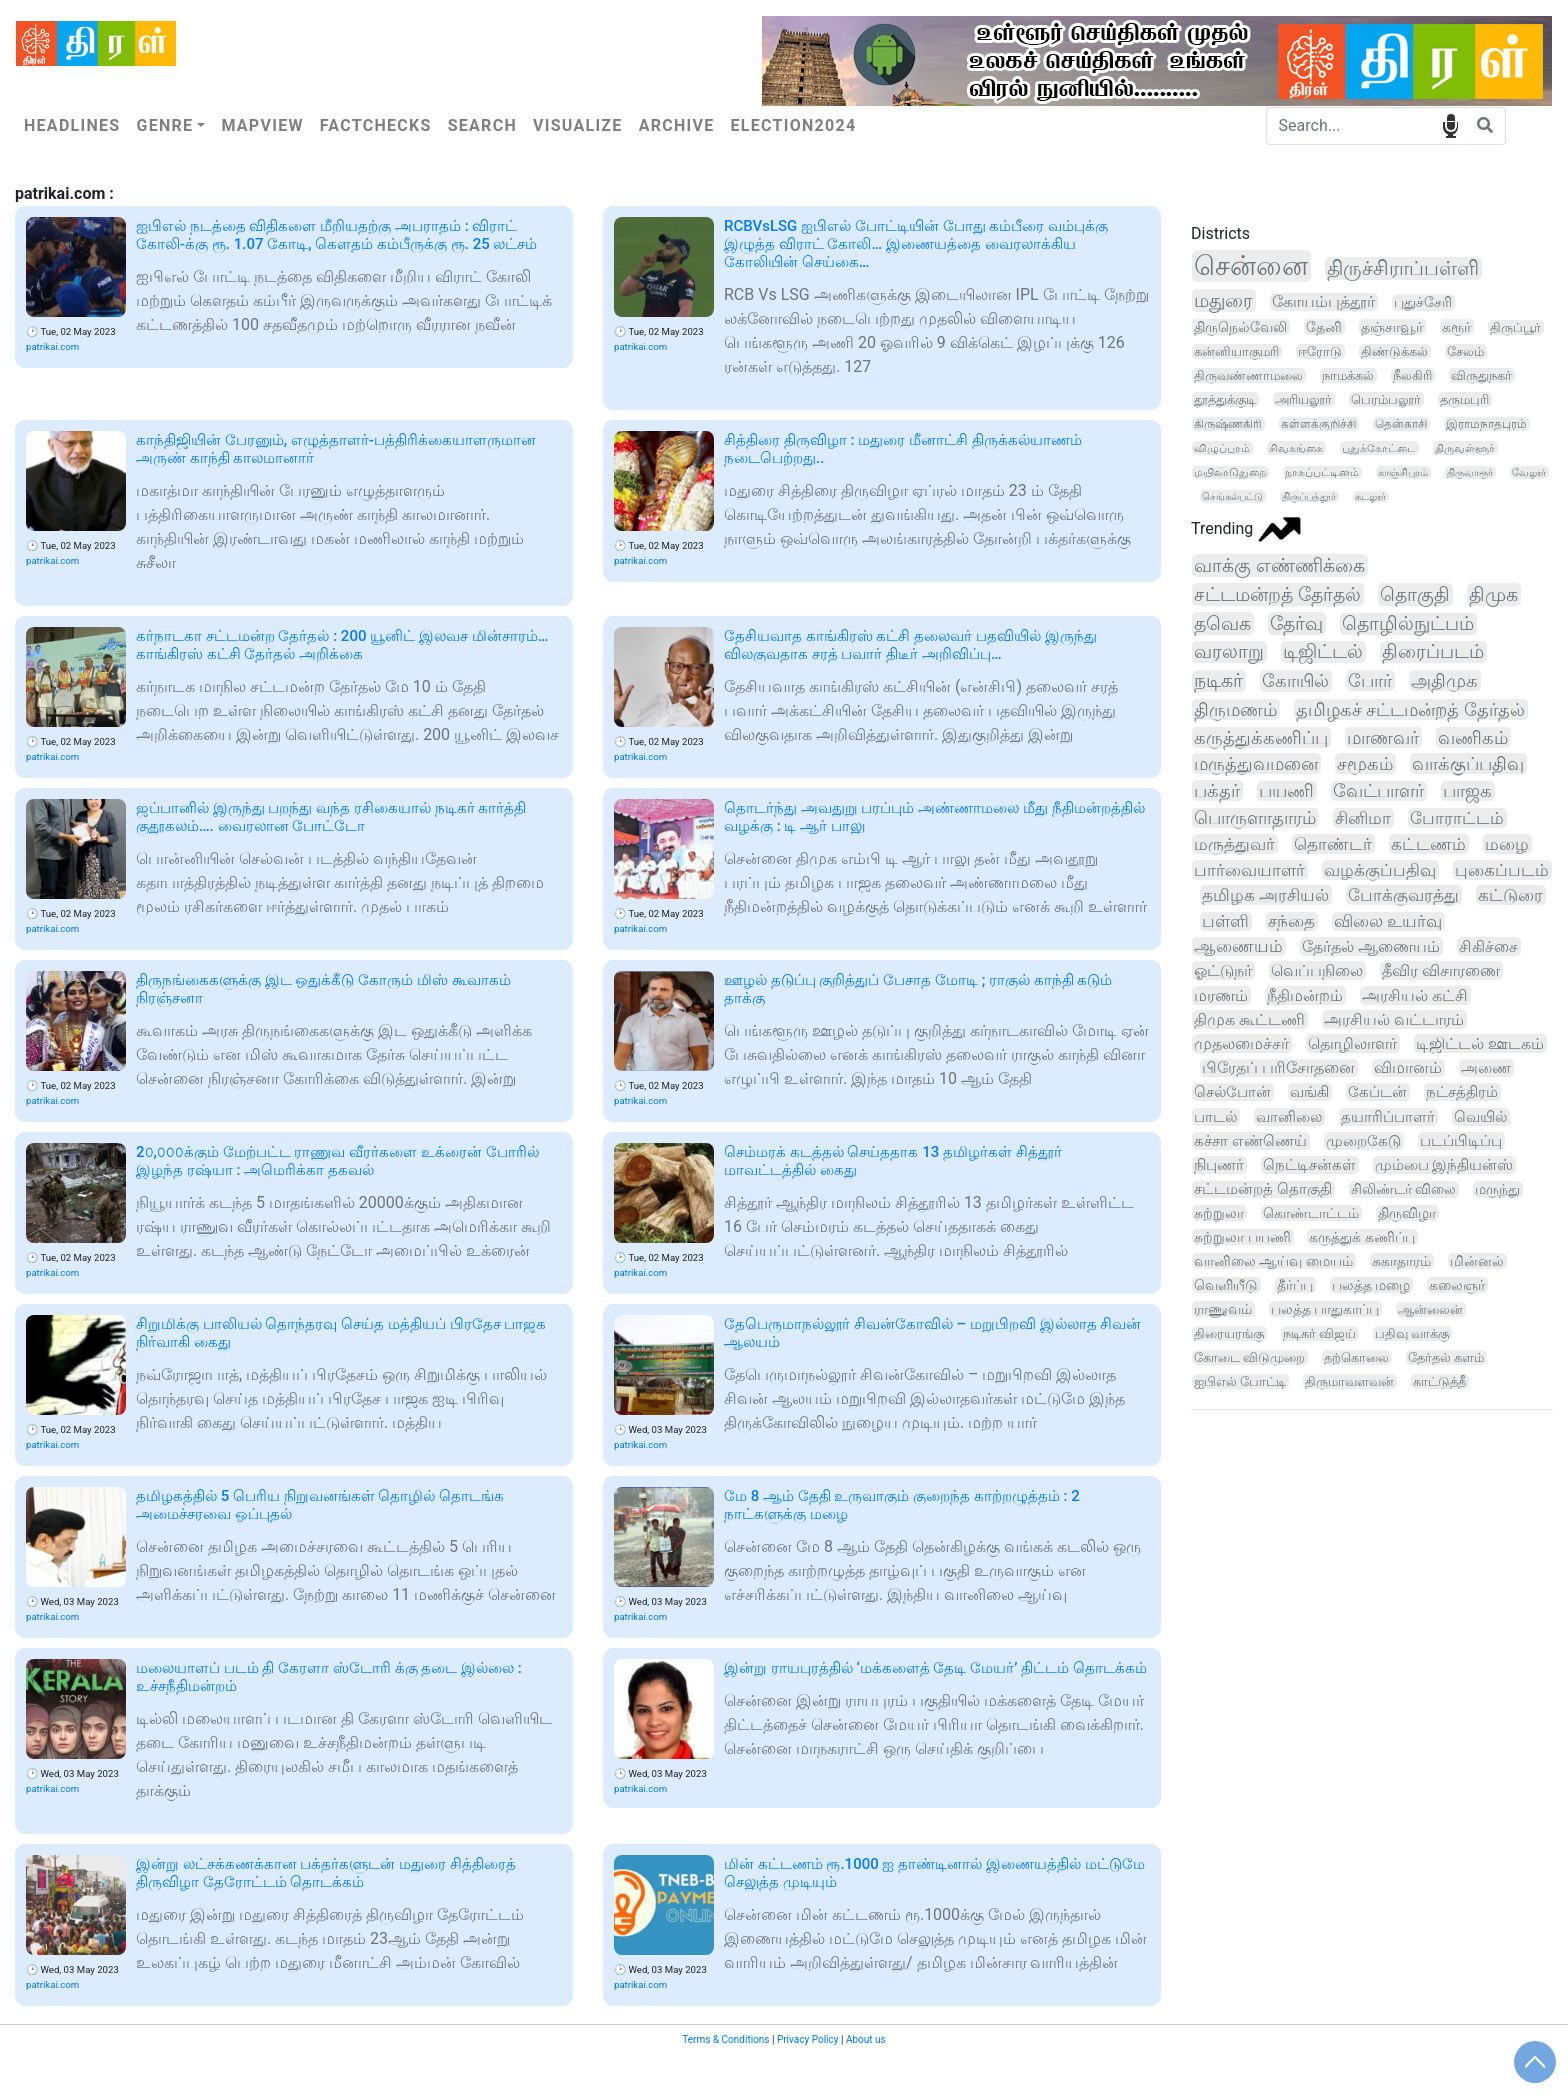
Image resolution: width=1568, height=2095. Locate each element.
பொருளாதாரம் (1255, 818)
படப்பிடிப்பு (1461, 1141)
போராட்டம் (1457, 818)
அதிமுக (1444, 680)
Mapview (262, 125)
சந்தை (1291, 921)
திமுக (1493, 594)
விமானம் (1408, 1068)
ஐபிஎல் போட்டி (1240, 1381)
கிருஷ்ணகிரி (1228, 424)
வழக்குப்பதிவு (1380, 870)
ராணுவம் (1223, 1309)
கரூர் (1456, 327)
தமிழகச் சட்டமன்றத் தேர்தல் (1410, 709)
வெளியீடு (1226, 1285)
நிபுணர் (1219, 1165)
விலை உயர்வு (1388, 921)
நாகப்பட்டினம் (1322, 472)
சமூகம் (1365, 763)
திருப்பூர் (1515, 327)
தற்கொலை (1356, 1357)
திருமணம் (1235, 709)
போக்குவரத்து (1403, 895)
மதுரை (1223, 300)
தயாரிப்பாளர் (1388, 1117)
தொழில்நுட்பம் (1408, 624)
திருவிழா (1407, 1213)
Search (482, 125)
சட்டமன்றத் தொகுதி (1263, 1189)
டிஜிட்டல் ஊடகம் (1480, 1043)
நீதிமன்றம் (1305, 995)
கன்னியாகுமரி (1236, 351)
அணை (1486, 1068)
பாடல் (1215, 1117)
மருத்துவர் (1234, 844)
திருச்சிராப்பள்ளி (1403, 268)
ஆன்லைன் (1430, 1309)
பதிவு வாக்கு (1412, 1333)
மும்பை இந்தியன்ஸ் (1444, 1165)
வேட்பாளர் (1378, 791)
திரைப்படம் (1433, 652)
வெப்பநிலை (1317, 970)
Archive (677, 125)
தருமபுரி (1464, 399)
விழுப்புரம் (1222, 448)
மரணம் (1221, 995)
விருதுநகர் (1481, 375)
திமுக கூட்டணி (1249, 1019)
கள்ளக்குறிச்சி (1318, 424)
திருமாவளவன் (1349, 1381)
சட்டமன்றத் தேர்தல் (1277, 594)
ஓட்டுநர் (1223, 970)
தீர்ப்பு (1295, 1285)
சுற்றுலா (1219, 1213)
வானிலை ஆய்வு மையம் (1273, 1261)
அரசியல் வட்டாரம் (1394, 1019)
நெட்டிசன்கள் (1309, 1165)
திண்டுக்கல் (1394, 351)
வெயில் (1480, 1117)
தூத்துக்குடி (1225, 399)
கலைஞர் (1457, 1285)
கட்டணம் (1428, 844)
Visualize (578, 125)
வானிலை (1289, 1117)
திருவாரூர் (1470, 472)
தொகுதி (1415, 594)
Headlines (72, 125)
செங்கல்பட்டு (1232, 496)
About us (866, 2039)
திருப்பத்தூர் (1309, 496)
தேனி (1324, 327)
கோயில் (1295, 681)
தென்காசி (1401, 424)
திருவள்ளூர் (1465, 448)
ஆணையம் (1238, 946)
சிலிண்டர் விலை (1404, 1189)
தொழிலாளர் (1352, 1043)
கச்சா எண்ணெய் (1250, 1141)
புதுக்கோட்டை (1379, 448)
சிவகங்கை (1296, 448)
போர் (1370, 680)
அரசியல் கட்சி (1415, 995)
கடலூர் (1370, 496)
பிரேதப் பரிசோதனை (1278, 1068)
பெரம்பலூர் (1386, 399)
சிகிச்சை (1488, 946)
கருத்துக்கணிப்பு (1261, 737)
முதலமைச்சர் (1241, 1043)
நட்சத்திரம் (1462, 1092)
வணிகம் (1473, 737)
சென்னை (1251, 266)
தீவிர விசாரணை (1441, 970)
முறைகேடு (1363, 1141)
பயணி (1286, 791)
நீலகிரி (1412, 375)
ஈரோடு (1320, 351)
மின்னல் (1477, 1261)
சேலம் (1465, 351)
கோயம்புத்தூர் (1323, 302)
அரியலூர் (1303, 399)
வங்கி (1309, 1092)
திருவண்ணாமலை (1248, 375)
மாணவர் (1383, 737)
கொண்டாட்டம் (1311, 1213)
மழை (1507, 844)
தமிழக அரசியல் (1265, 895)
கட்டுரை (1510, 895)
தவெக (1222, 623)
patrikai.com (52, 346)
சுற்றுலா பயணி (1242, 1237)
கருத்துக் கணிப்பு (1362, 1237)
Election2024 (794, 125)
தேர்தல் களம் (1446, 1357)
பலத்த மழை (1371, 1285)
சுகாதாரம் (1401, 1261)
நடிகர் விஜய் (1319, 1333)
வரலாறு (1229, 652)
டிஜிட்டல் (1323, 652)
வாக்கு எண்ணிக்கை (1279, 565)
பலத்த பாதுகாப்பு (1325, 1309)
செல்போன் (1232, 1092)
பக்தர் (1217, 790)
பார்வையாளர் (1249, 870)
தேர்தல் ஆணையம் (1371, 946)
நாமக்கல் (1348, 375)
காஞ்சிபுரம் (1403, 472)
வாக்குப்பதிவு (1468, 763)
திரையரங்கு (1229, 1333)
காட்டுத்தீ (1439, 1381)
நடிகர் (1218, 681)
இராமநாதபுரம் (1486, 424)
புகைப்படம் (1502, 870)
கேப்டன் (1377, 1092)
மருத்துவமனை (1256, 763)
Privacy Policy (808, 2039)
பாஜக (1467, 791)
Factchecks (376, 125)
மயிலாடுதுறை (1230, 472)
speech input (1450, 124)
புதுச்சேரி (1423, 302)
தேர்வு (1296, 623)
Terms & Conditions (725, 2039)
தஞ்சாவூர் (1392, 327)
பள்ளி (1225, 921)
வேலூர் (1529, 472)
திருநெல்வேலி (1240, 327)
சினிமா (1363, 818)
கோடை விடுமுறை (1249, 1357)
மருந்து (1497, 1189)
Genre (164, 125)
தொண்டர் (1333, 844)
